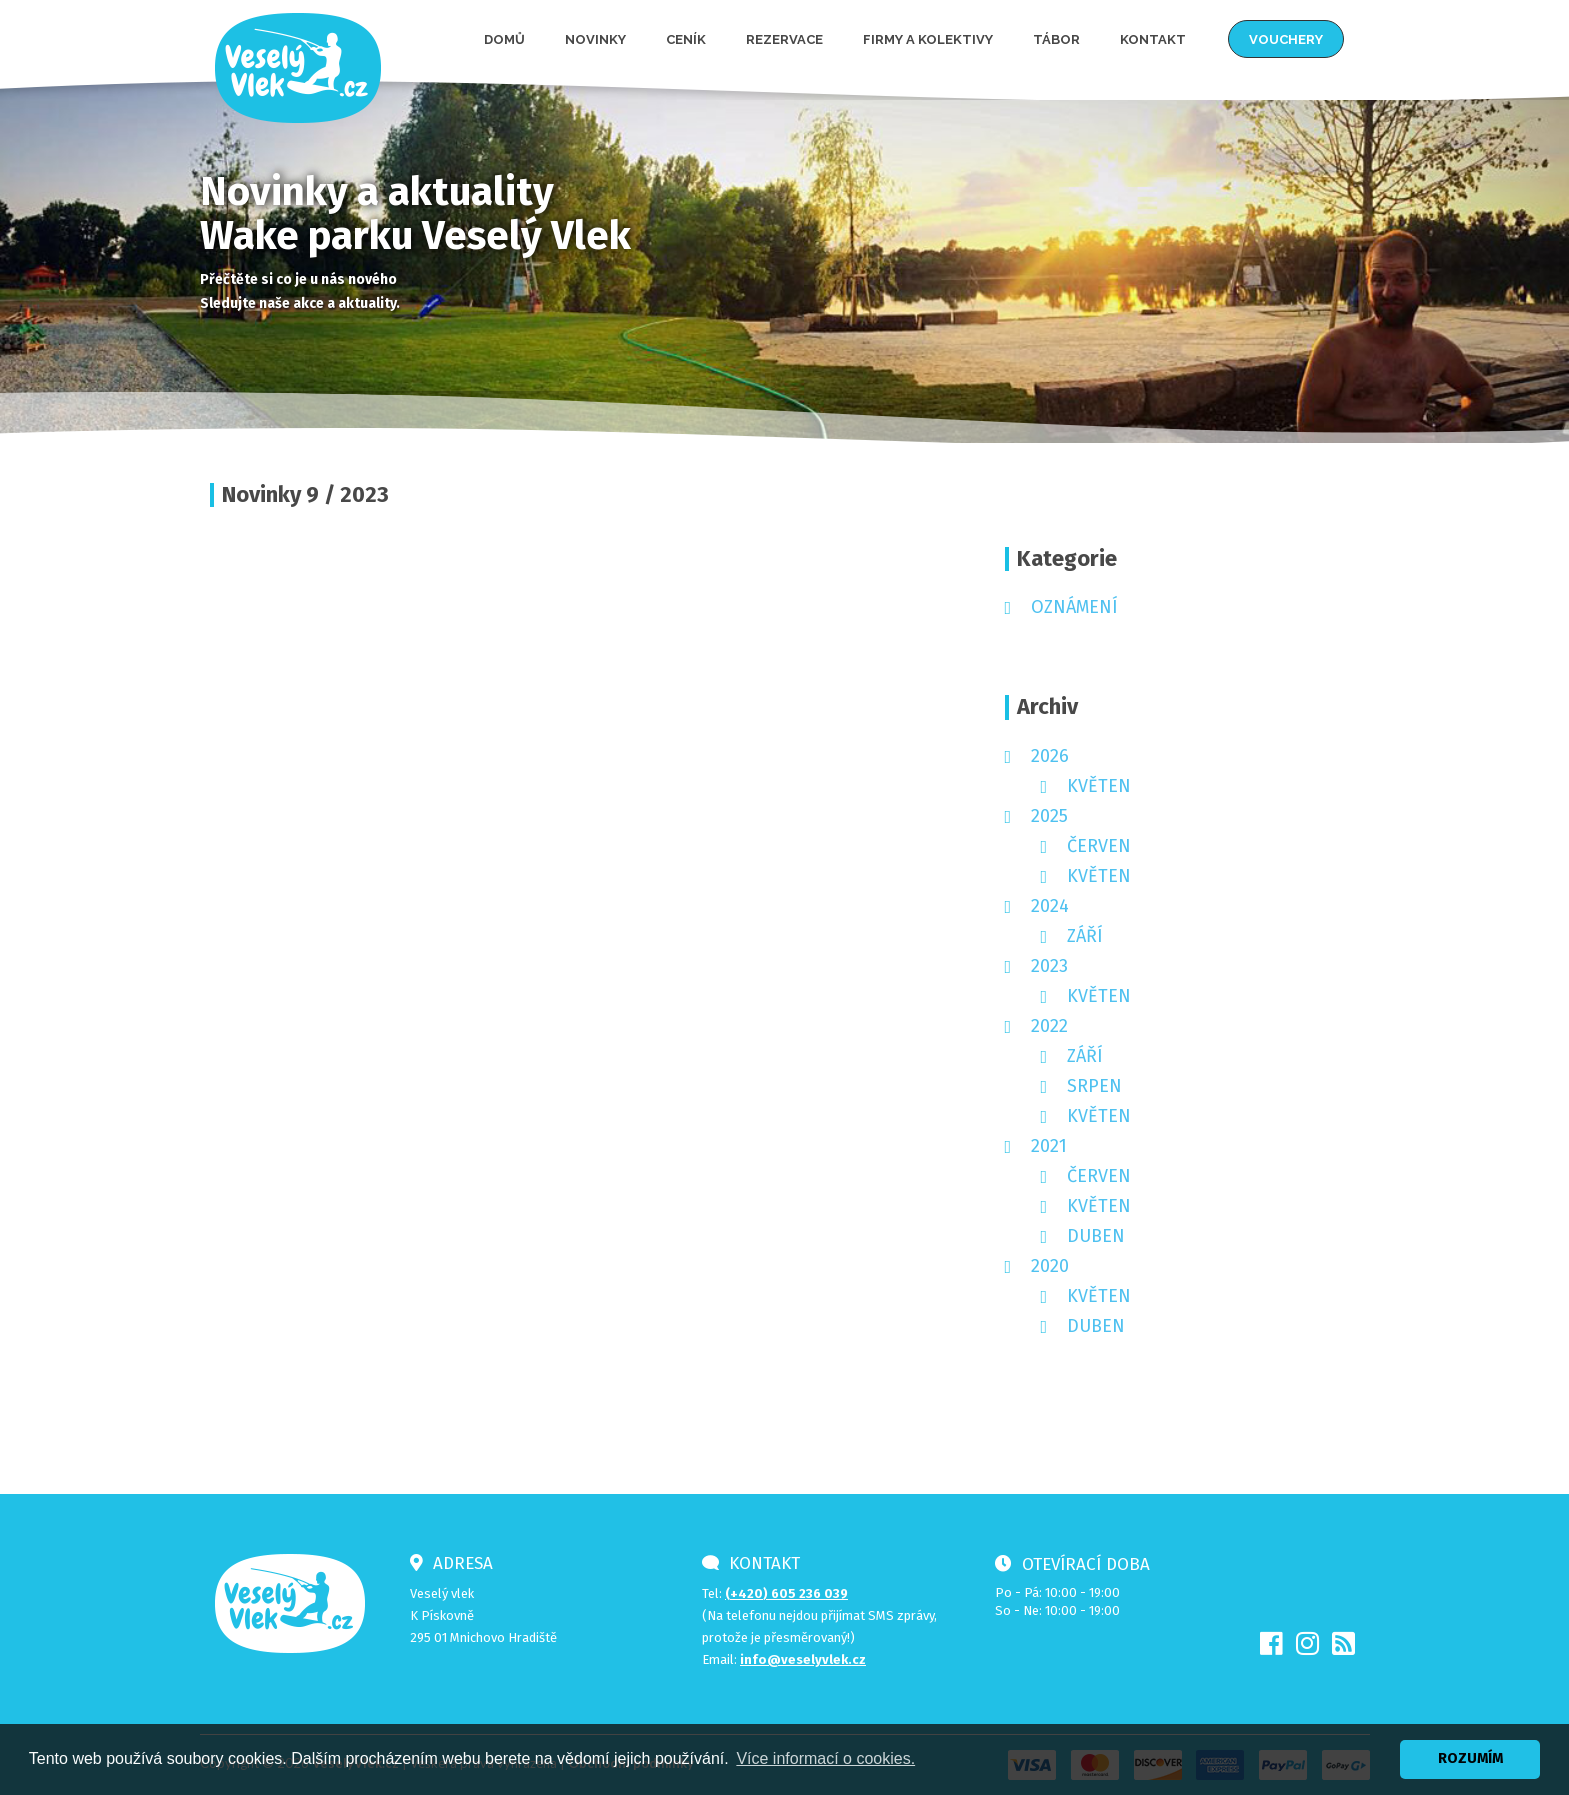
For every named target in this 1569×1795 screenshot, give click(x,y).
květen (1099, 786)
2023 (1049, 966)
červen (1099, 846)
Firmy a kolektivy (928, 39)
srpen (1094, 1086)
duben (1096, 1236)
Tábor (1056, 39)
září (1085, 936)
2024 (1050, 906)
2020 (1050, 1266)
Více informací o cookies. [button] (825, 1758)
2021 (1049, 1146)
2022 (1049, 1026)
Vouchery (1286, 39)
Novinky (595, 39)
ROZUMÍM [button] (1470, 1758)
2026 (1050, 756)
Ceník (686, 39)
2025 (1049, 816)
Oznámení (1074, 607)
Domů (504, 39)
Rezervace (784, 39)
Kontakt (1153, 39)
